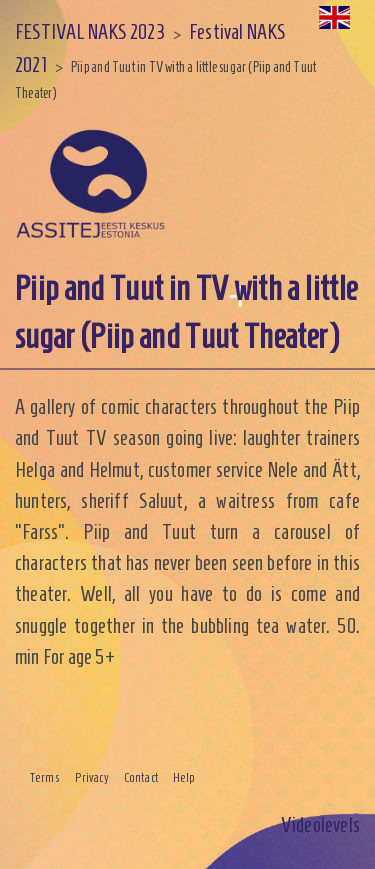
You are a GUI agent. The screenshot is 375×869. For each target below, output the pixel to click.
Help (184, 778)
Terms (45, 778)
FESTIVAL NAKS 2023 (90, 31)
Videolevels (320, 824)
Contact (141, 778)
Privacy (92, 778)
